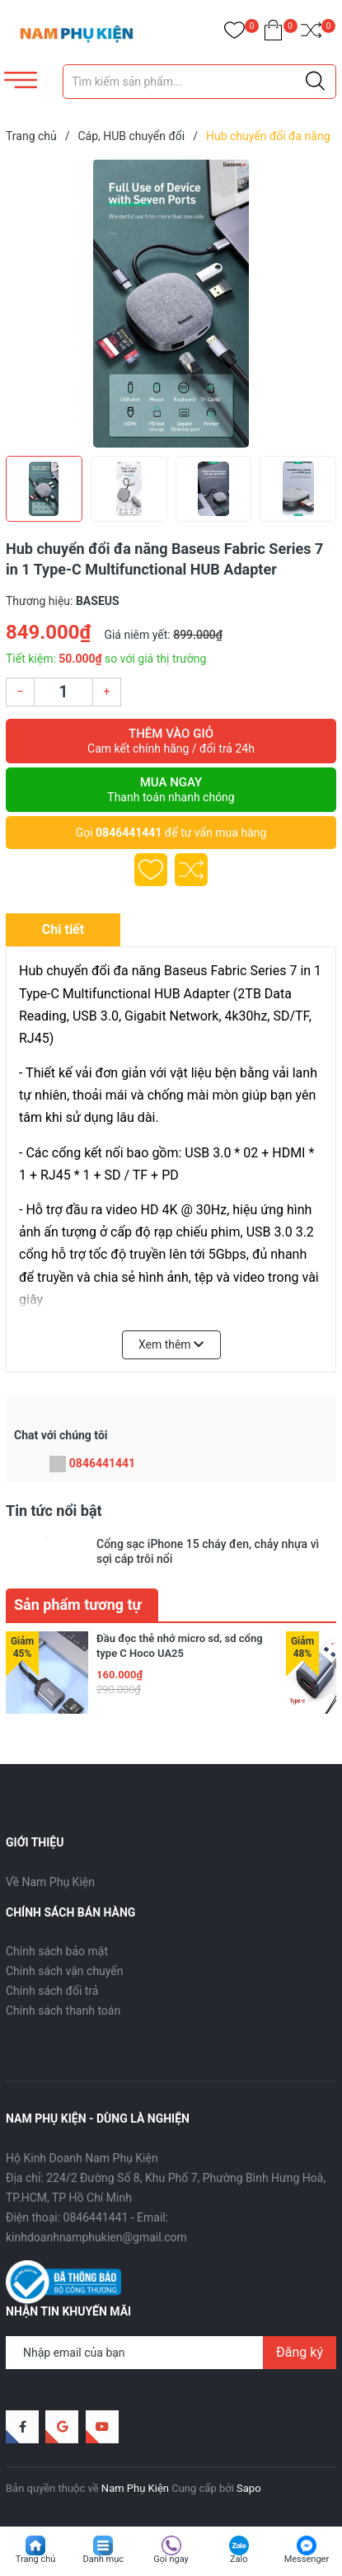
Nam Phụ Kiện (135, 2488)
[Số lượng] (63, 692)
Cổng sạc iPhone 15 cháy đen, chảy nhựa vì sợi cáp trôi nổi (207, 1551)
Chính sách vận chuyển (65, 1971)
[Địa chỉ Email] (171, 2352)
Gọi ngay (171, 2559)
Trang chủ (36, 2559)
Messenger (306, 2559)
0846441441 (129, 832)
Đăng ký (299, 2352)
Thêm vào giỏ (171, 741)
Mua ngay (171, 790)
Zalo (239, 2559)
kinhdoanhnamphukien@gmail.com (96, 2237)
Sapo (249, 2488)
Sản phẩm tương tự (78, 1604)
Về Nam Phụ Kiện (50, 1882)
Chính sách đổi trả (52, 1990)
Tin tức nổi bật (54, 1510)
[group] (171, 303)
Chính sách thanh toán (63, 2010)
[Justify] (315, 81)
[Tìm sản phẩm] (199, 81)
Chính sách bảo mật (57, 1951)
